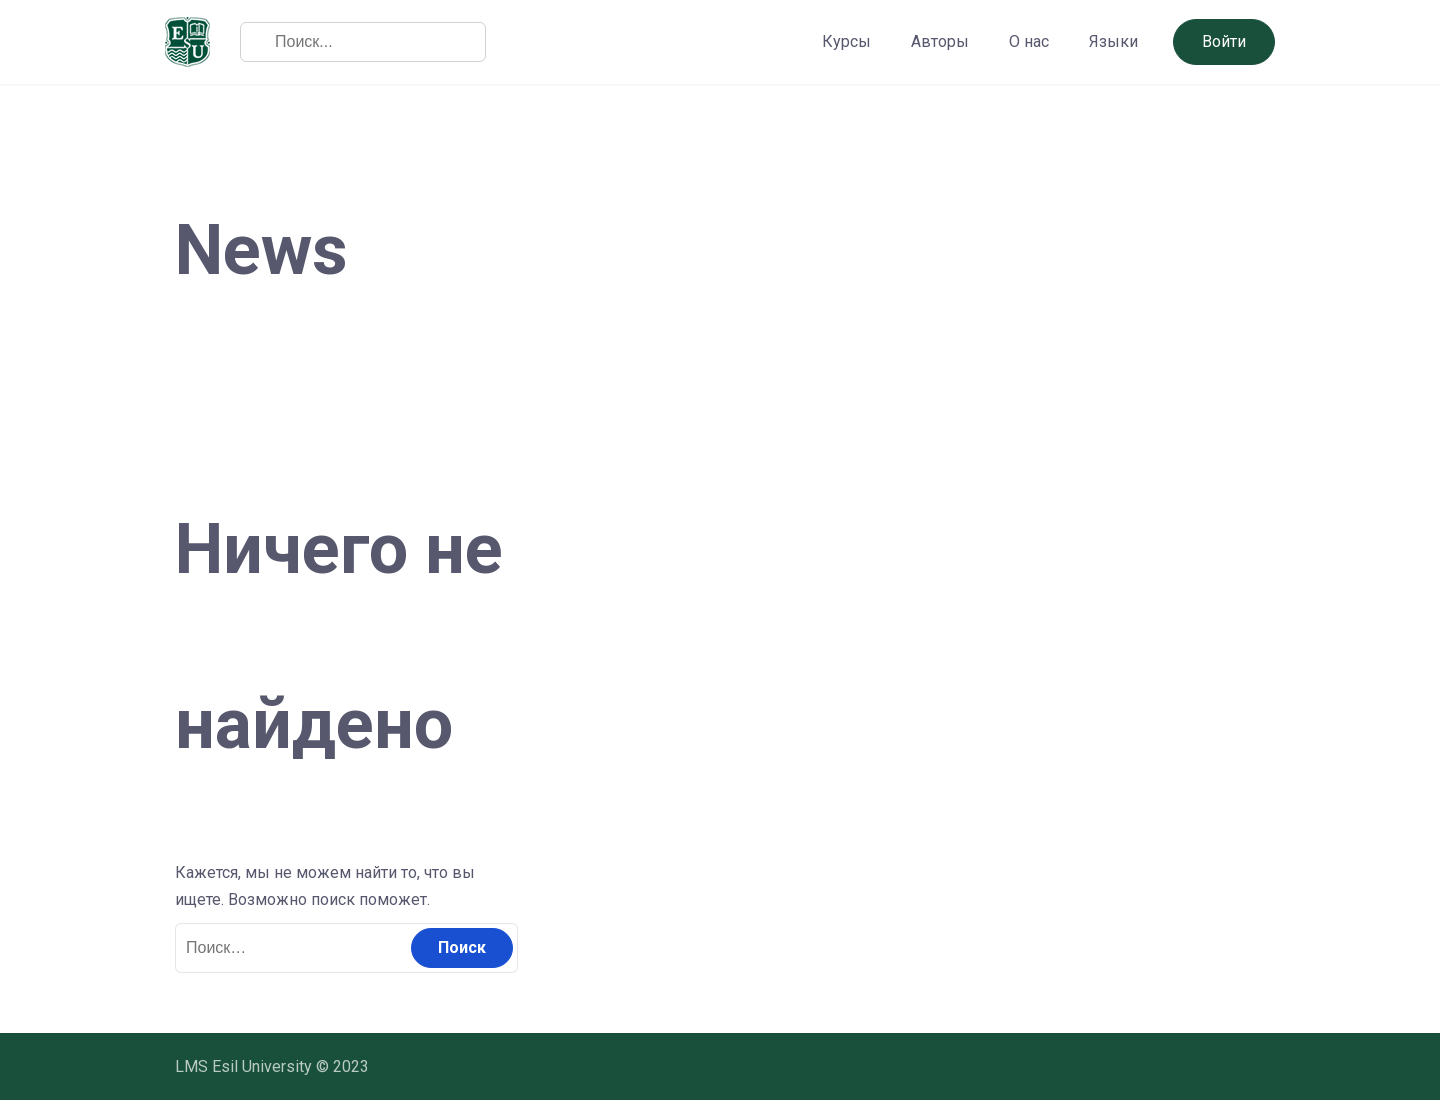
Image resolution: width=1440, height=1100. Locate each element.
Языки (1113, 41)
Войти (1224, 41)
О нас (1029, 41)
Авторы (940, 41)
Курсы (846, 41)
